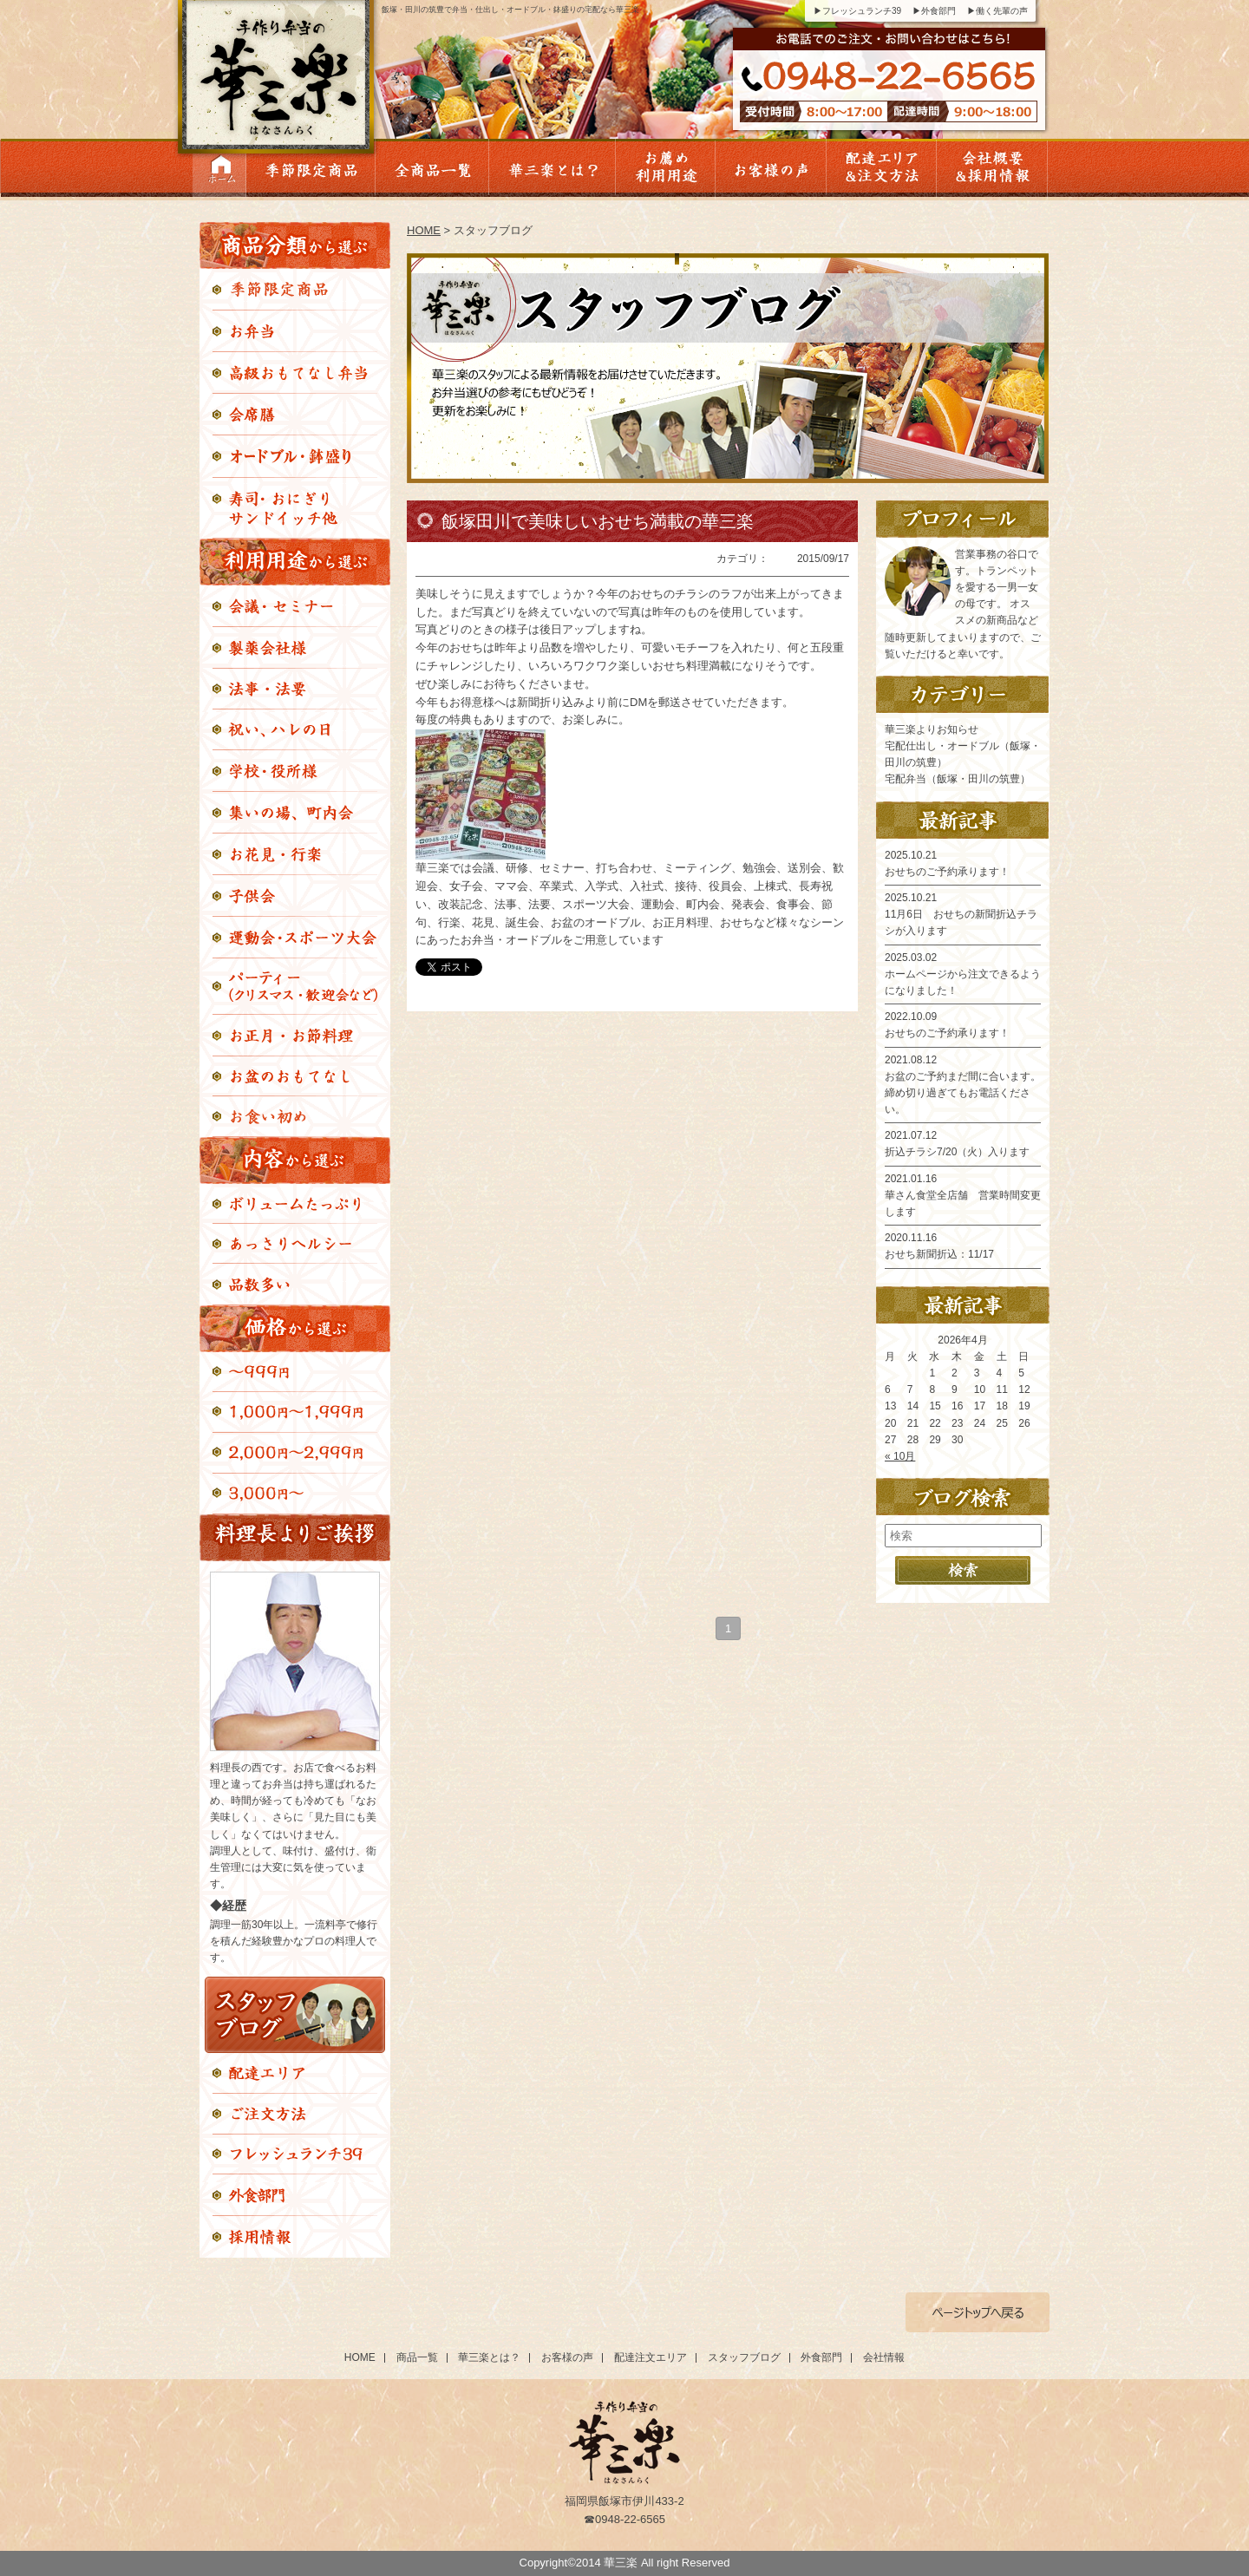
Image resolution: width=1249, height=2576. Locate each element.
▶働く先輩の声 (997, 11)
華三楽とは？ (489, 2357)
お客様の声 (567, 2357)
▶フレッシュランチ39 (857, 11)
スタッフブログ (744, 2357)
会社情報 (884, 2357)
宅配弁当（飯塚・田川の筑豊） (957, 779)
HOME (424, 230)
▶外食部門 (934, 11)
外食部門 (821, 2357)
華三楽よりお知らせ (931, 729)
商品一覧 (417, 2357)
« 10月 (900, 1456)
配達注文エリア (650, 2357)
